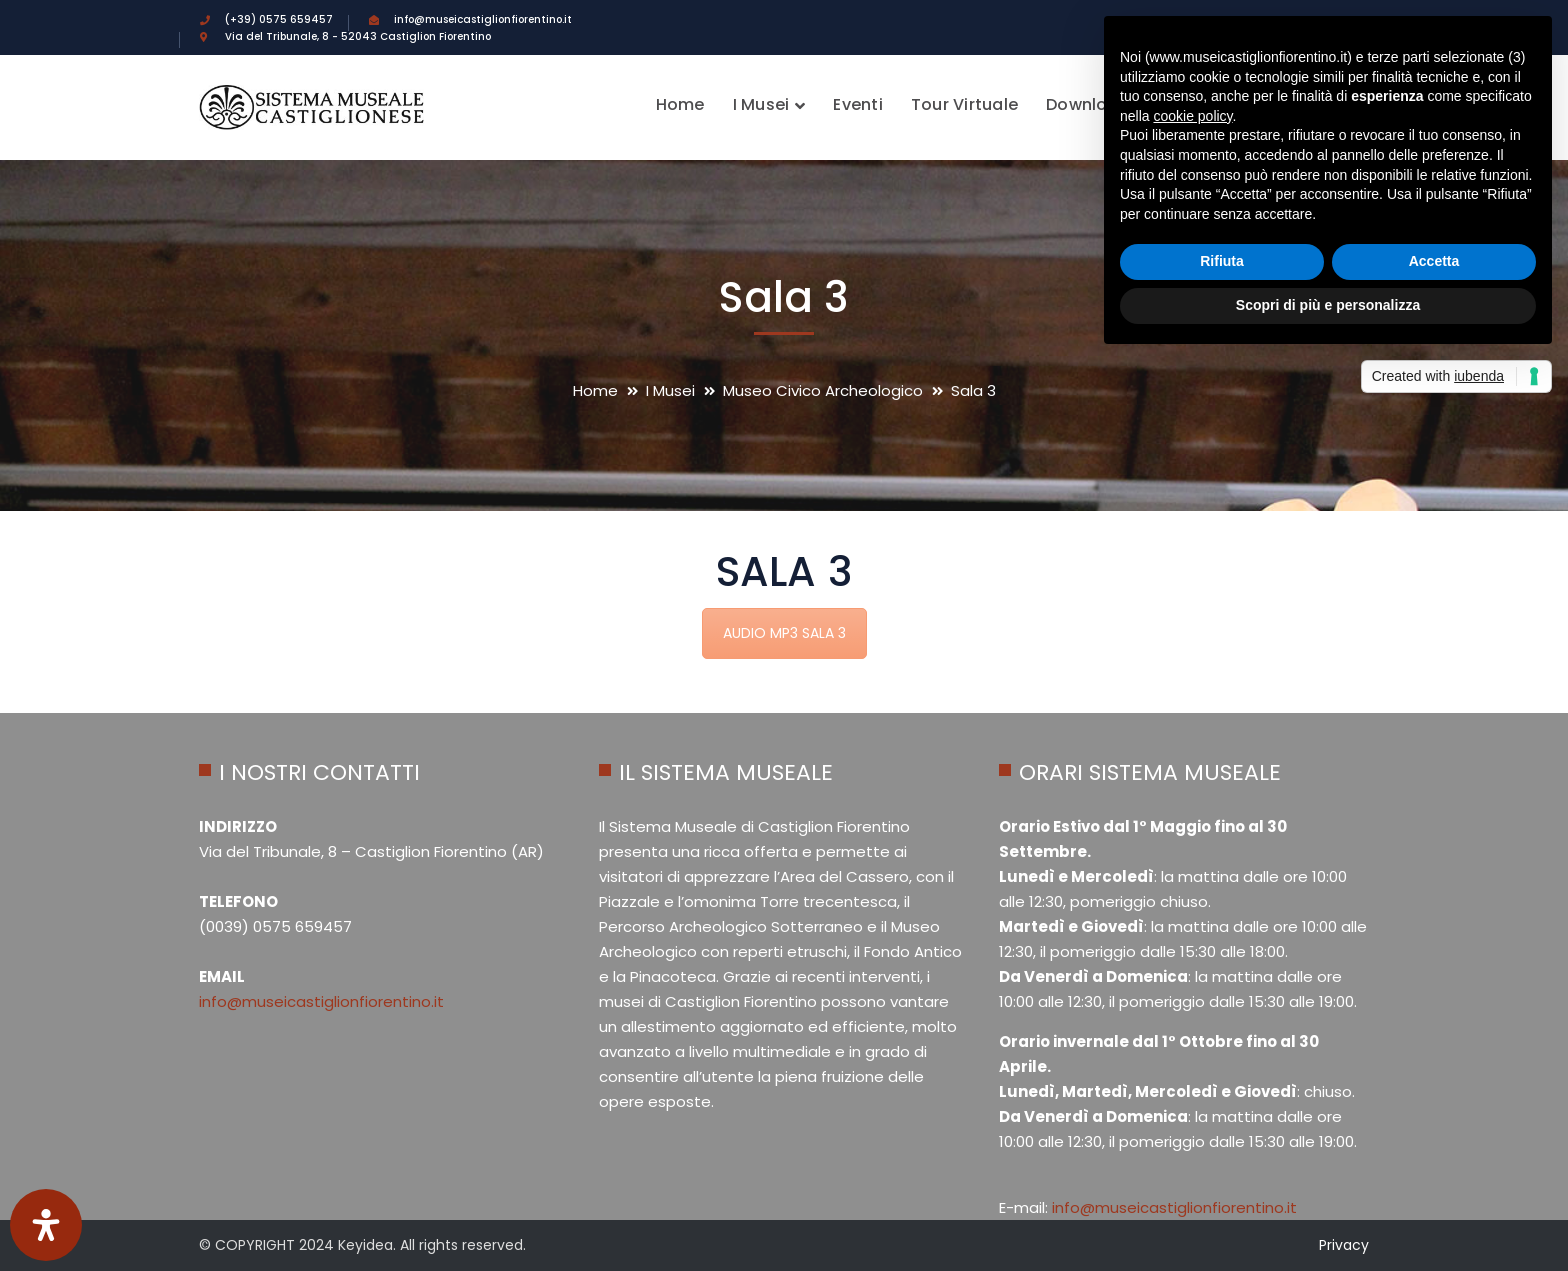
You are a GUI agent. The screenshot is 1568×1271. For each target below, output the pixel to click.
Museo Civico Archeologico (823, 390)
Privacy (1344, 1245)
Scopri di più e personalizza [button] (1328, 305)
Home (595, 390)
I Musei (670, 390)
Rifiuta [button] (1222, 261)
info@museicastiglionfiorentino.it (321, 1001)
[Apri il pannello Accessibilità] (46, 1225)
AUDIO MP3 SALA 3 (784, 633)
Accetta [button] (1434, 261)
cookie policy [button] (1192, 116)
